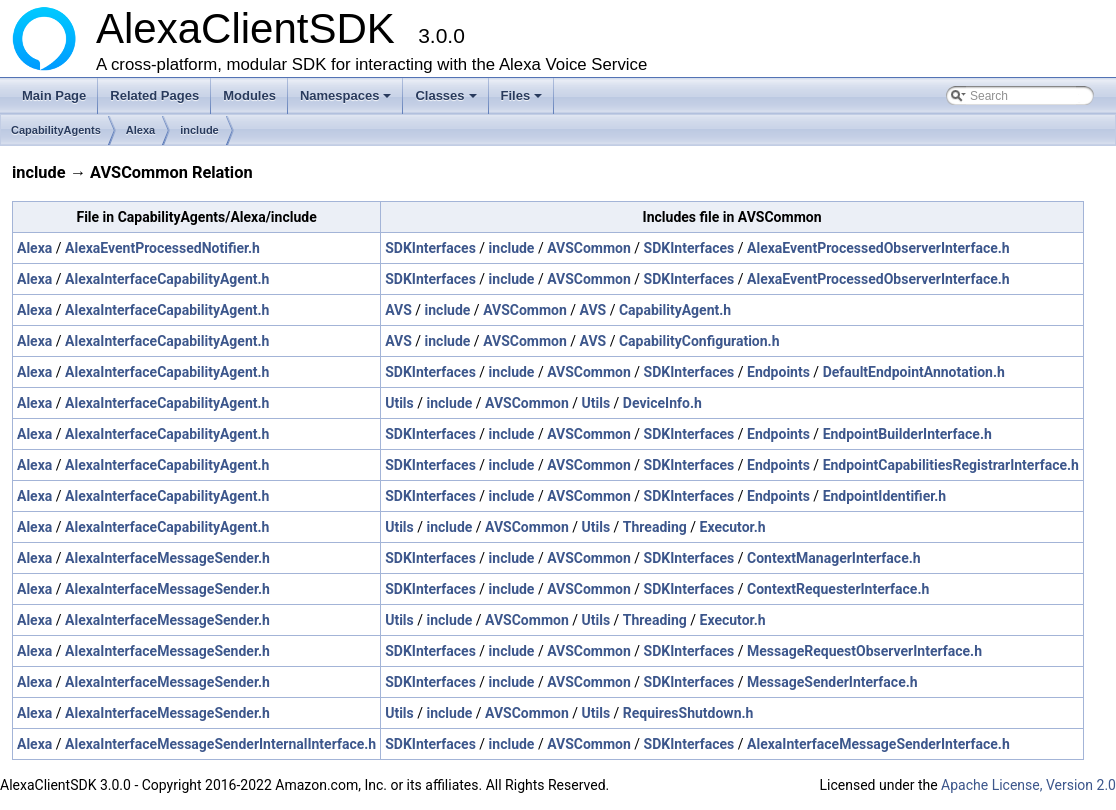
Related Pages (154, 95)
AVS (398, 310)
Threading (655, 527)
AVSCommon (589, 248)
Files (523, 101)
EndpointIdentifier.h (885, 496)
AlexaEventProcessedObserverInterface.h (878, 248)
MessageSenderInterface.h (832, 682)
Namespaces (347, 101)
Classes (447, 101)
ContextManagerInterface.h (834, 558)
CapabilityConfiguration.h (699, 341)
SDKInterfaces (430, 248)
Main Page (54, 95)
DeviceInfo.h (662, 403)
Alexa (140, 130)
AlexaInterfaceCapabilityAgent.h (167, 279)
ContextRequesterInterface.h (838, 589)
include (199, 130)
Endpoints (778, 372)
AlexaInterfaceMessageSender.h (167, 558)
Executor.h (733, 527)
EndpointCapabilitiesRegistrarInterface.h (951, 465)
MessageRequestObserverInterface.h (864, 651)
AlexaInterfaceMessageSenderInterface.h (878, 744)
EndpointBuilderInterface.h (907, 434)
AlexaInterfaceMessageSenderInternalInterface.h (220, 744)
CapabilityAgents (56, 130)
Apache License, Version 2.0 (1028, 785)
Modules (249, 95)
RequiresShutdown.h (688, 713)
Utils (399, 403)
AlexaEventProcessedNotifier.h (162, 248)
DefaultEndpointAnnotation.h (914, 372)
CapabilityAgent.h (675, 310)
